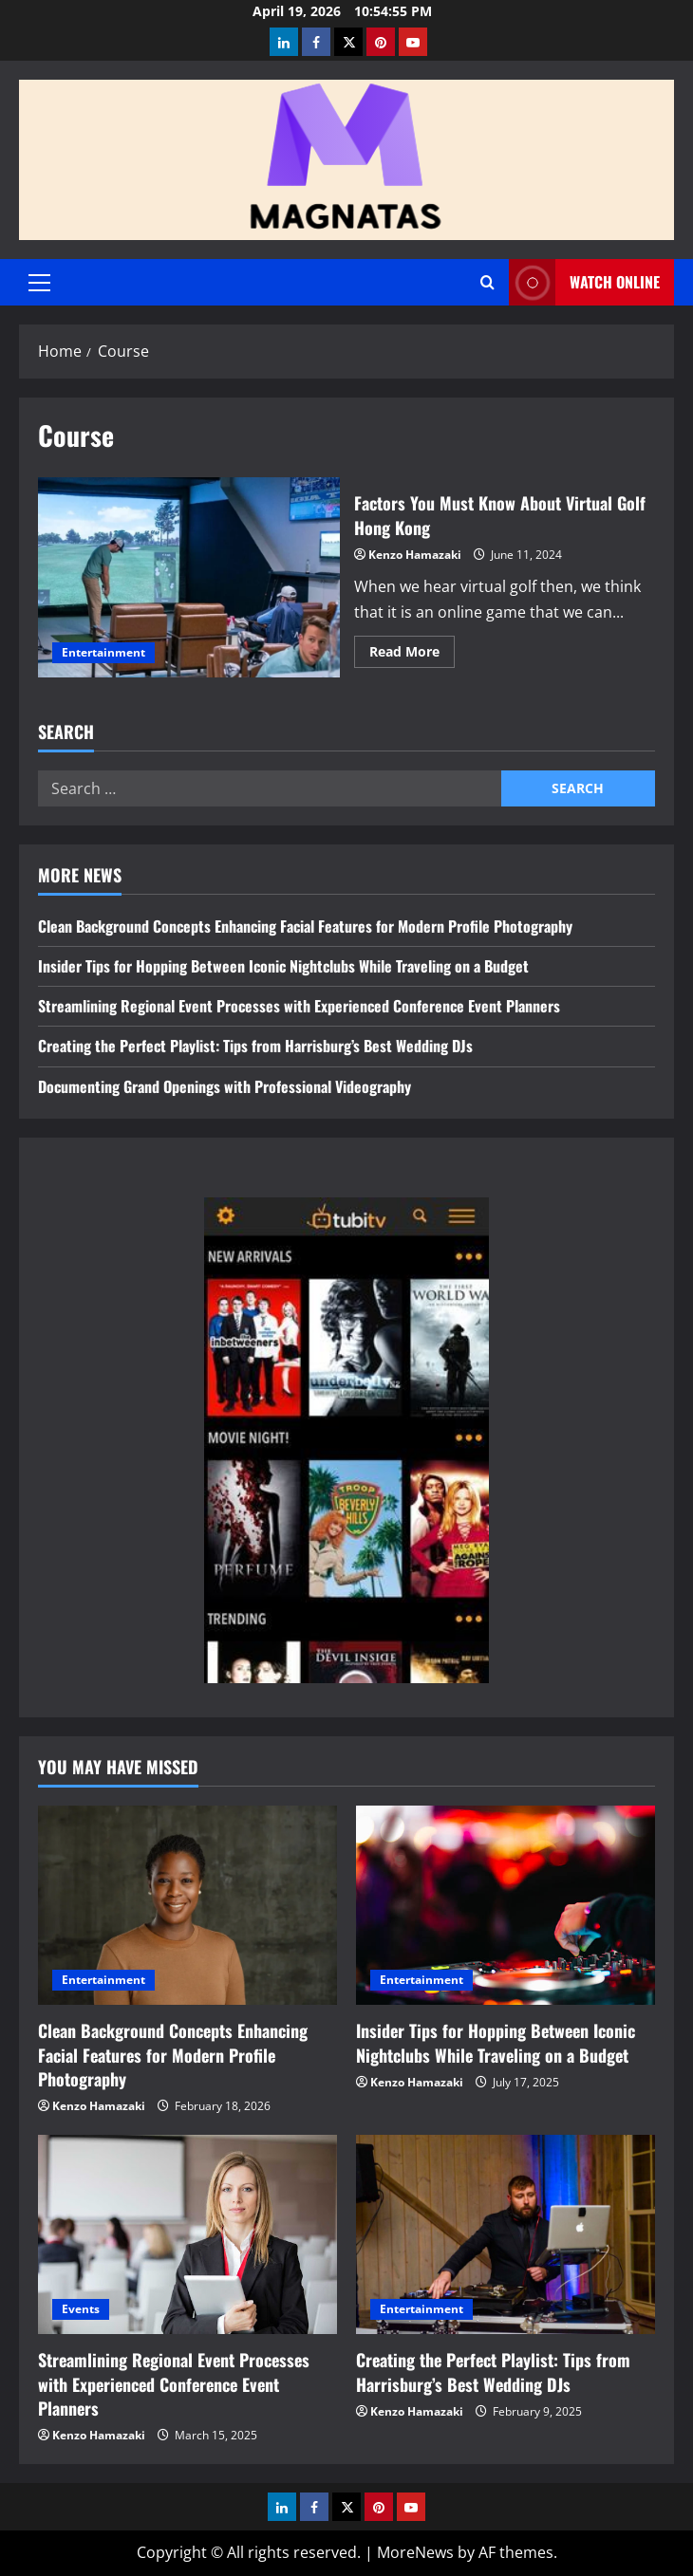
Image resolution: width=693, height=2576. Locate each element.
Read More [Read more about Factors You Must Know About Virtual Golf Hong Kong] (412, 654)
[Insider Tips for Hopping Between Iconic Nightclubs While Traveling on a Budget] (505, 1905)
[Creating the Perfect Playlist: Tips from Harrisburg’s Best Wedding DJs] (505, 2234)
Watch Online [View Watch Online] (584, 282)
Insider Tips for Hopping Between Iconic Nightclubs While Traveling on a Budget (283, 965)
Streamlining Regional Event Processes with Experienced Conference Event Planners (299, 1005)
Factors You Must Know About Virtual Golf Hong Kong (189, 577)
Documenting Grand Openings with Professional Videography (224, 1086)
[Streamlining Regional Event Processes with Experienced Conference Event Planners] (187, 2234)
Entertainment (103, 652)
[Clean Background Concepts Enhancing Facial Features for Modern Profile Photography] (187, 1905)
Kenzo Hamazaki (414, 555)
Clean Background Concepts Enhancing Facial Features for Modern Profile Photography (305, 926)
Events (81, 2309)
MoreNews (415, 2552)
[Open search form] (487, 282)
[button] (39, 283)
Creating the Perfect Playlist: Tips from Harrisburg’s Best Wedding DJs (255, 1045)
